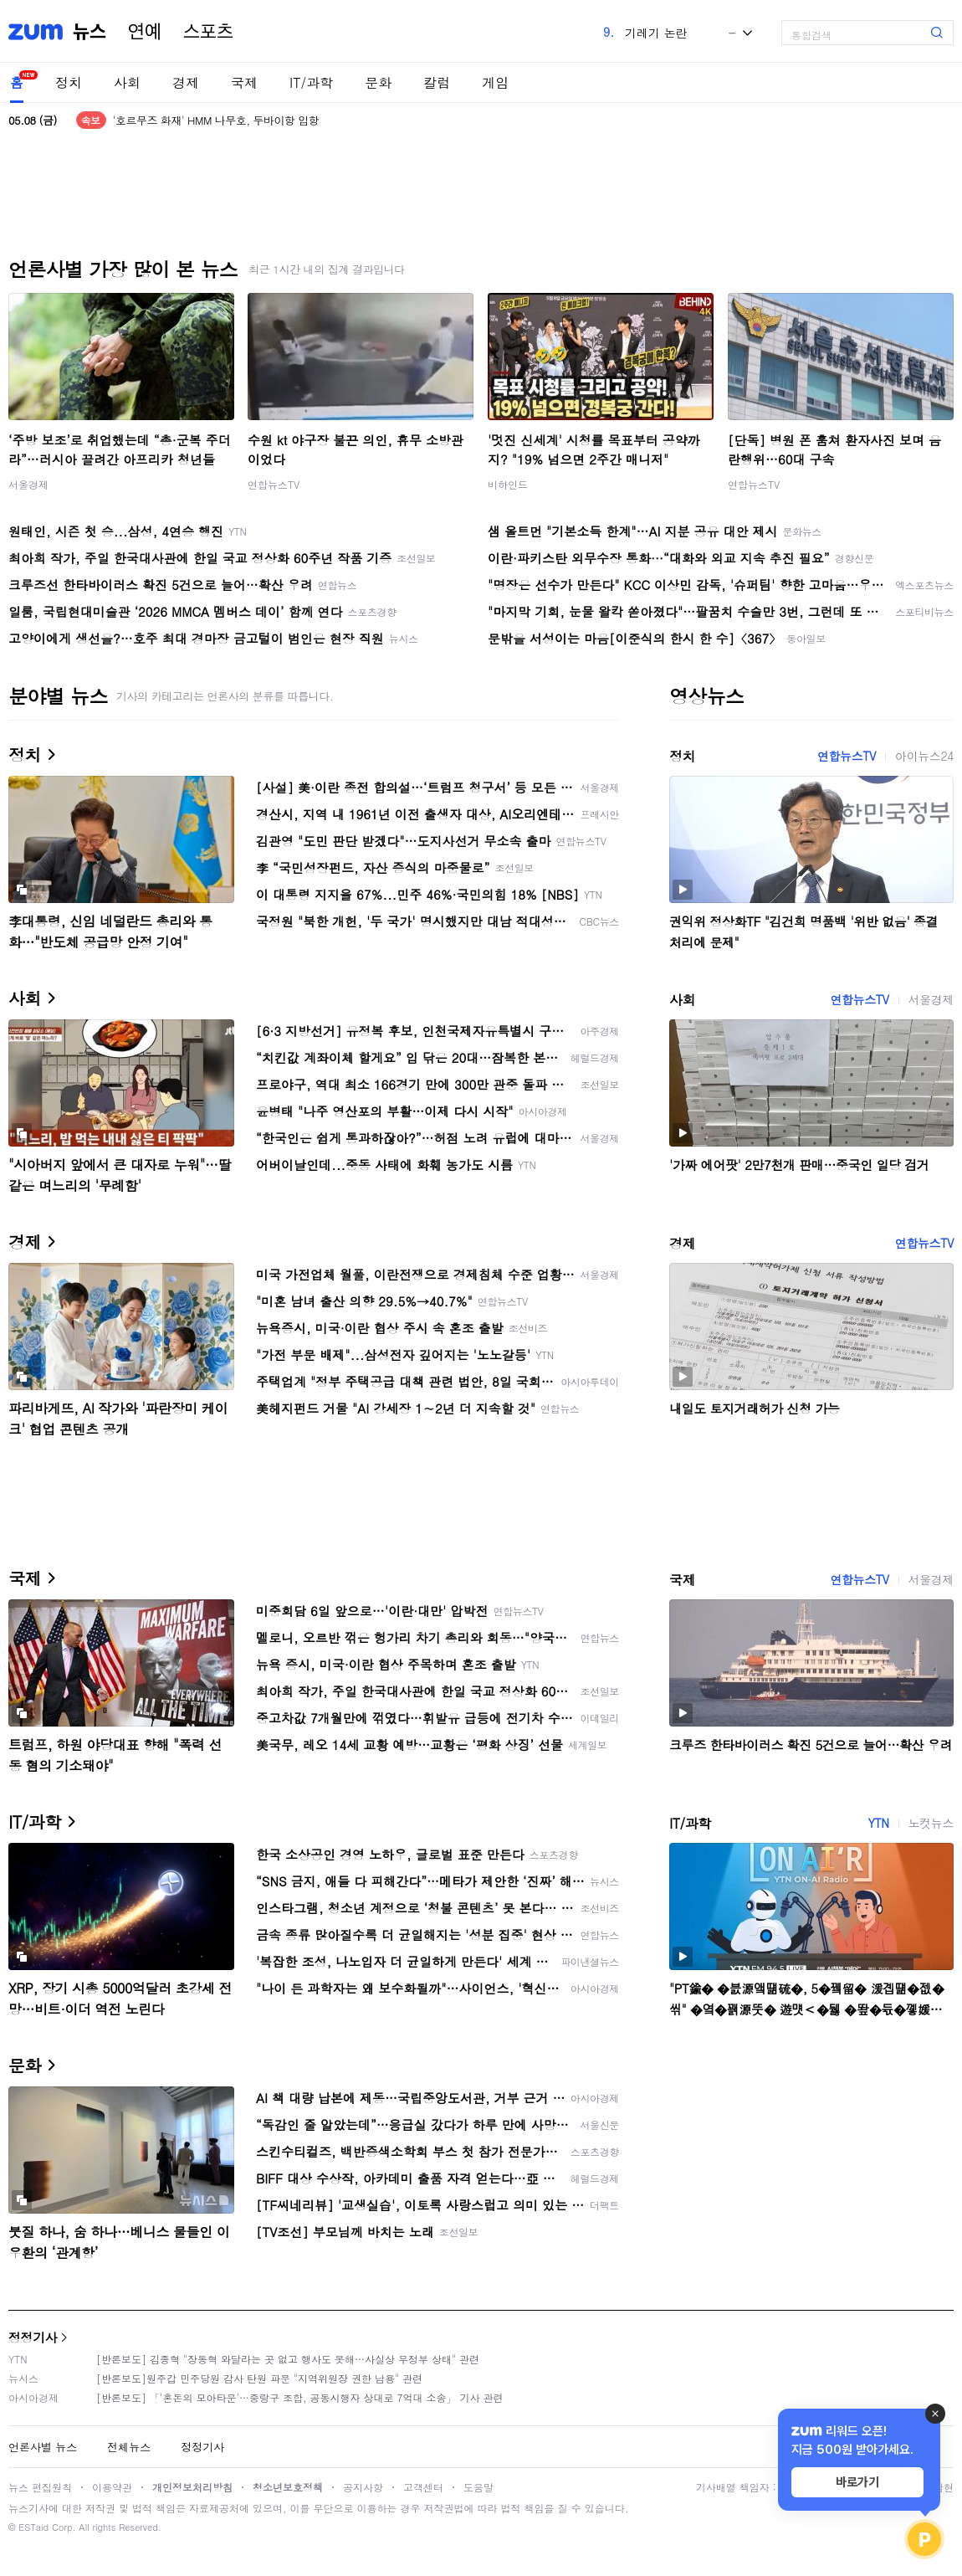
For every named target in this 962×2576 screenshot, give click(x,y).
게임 (495, 82)
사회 (127, 82)
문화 (378, 82)
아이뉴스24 (924, 755)
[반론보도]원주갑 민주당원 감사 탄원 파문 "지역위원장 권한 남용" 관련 (259, 2378)
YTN (877, 1822)
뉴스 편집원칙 (40, 2487)
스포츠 (208, 32)
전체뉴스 (129, 2447)
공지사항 (363, 2487)
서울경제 (28, 484)
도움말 (478, 2487)
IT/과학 (311, 82)
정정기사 (32, 2337)
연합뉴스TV (273, 484)
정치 (68, 82)
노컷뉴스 (931, 1822)
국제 (244, 82)
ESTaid (33, 2527)
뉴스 (89, 32)
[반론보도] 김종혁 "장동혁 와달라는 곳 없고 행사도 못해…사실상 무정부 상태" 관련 (287, 2359)
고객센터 (423, 2487)
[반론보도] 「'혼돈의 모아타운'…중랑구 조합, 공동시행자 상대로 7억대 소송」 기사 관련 (300, 2397)
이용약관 (112, 2487)
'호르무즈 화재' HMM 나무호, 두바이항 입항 (216, 120)
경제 (185, 82)
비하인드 (508, 484)
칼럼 (436, 82)
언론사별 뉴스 (42, 2447)
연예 (144, 32)
